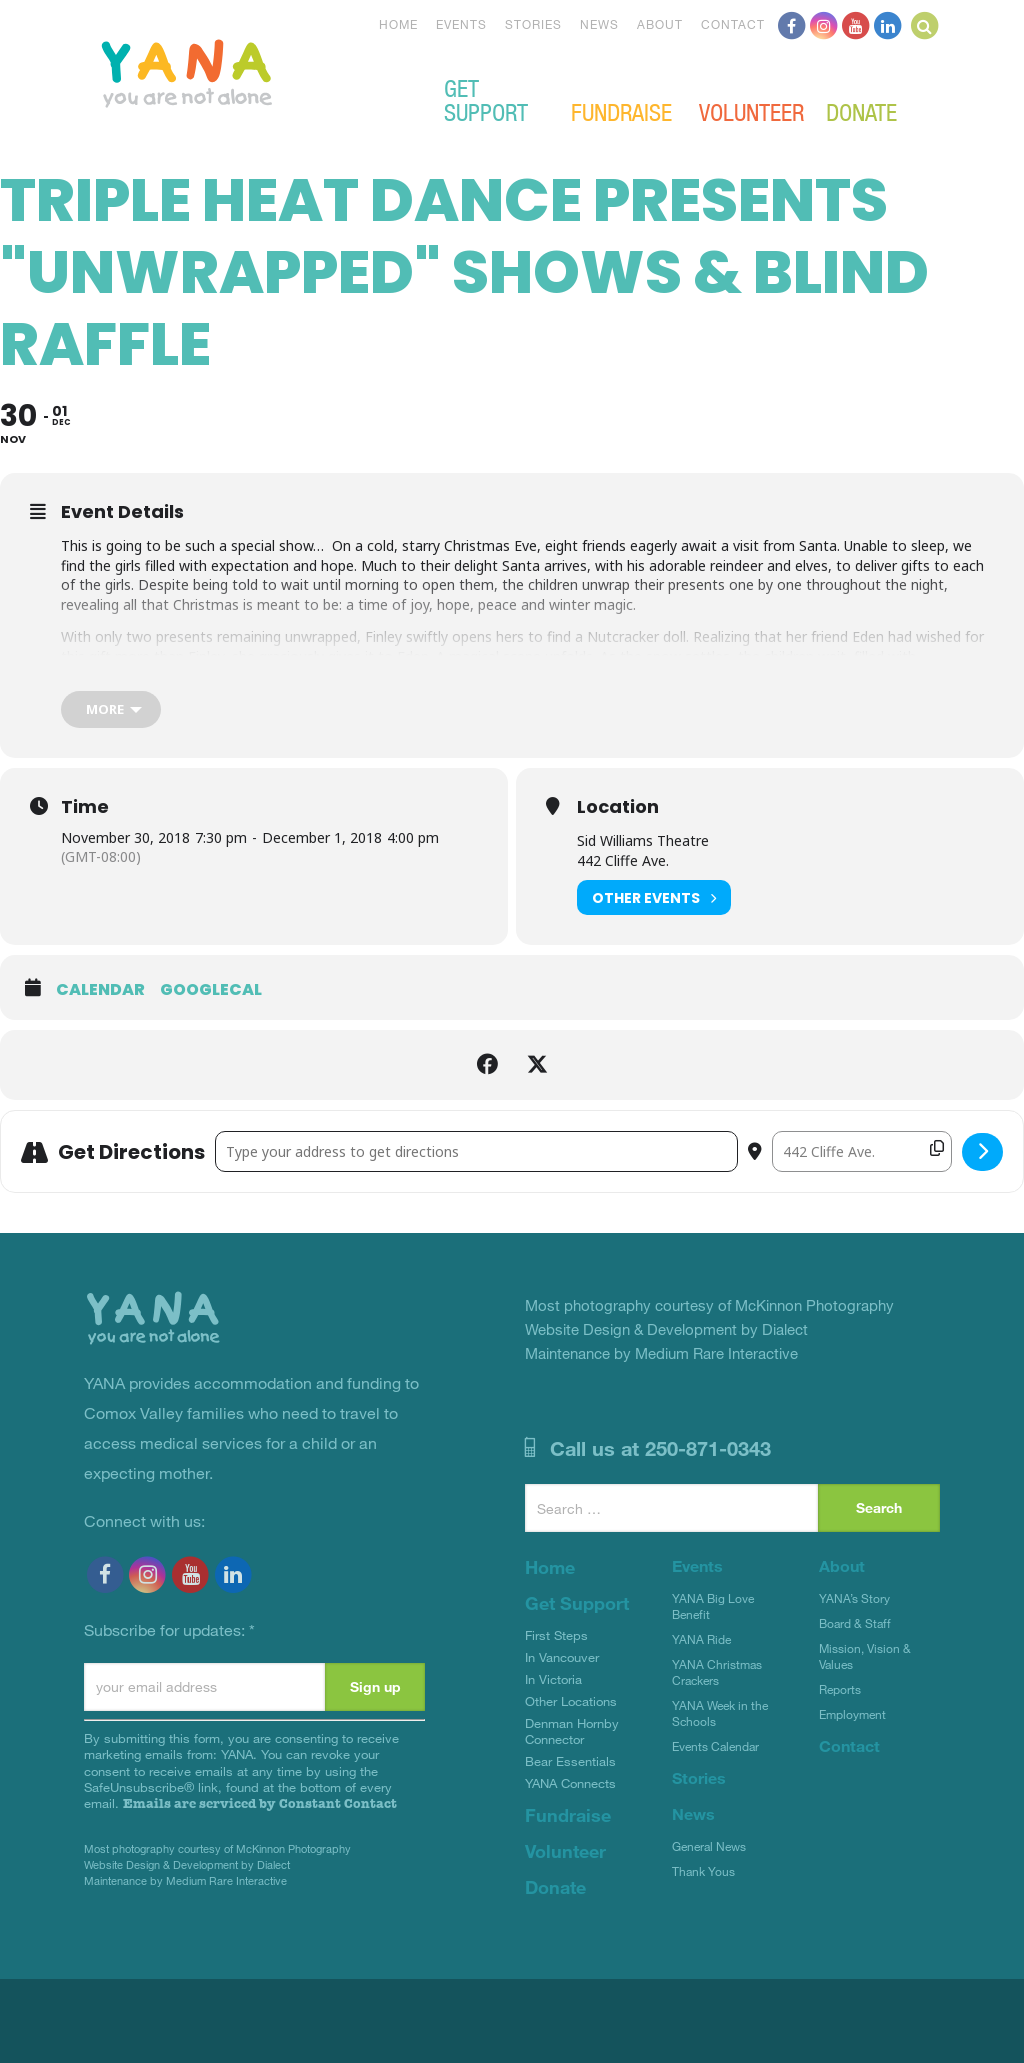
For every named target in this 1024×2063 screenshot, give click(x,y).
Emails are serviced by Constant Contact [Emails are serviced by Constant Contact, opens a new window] (260, 1803)
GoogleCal (211, 990)
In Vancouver (562, 1657)
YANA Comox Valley (254, 71)
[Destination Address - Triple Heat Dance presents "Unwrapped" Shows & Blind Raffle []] (862, 1151)
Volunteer (751, 111)
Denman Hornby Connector (572, 1731)
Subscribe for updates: (169, 1629)
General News (709, 1846)
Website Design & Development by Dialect (187, 1864)
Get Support (486, 99)
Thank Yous (703, 1871)
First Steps (556, 1635)
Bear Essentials (570, 1761)
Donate (861, 111)
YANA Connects (570, 1783)
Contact (733, 24)
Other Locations (571, 1701)
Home (398, 24)
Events (461, 24)
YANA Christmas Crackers (717, 1672)
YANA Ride (701, 1639)
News (599, 24)
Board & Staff (855, 1623)
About (660, 24)
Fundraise (621, 111)
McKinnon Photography (293, 1848)
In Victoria (553, 1679)
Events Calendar (715, 1746)
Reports (840, 1689)
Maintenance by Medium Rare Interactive (185, 1880)
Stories (533, 24)
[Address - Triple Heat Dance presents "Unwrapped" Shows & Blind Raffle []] (476, 1151)
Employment (852, 1714)
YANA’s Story (854, 1598)
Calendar (100, 990)
